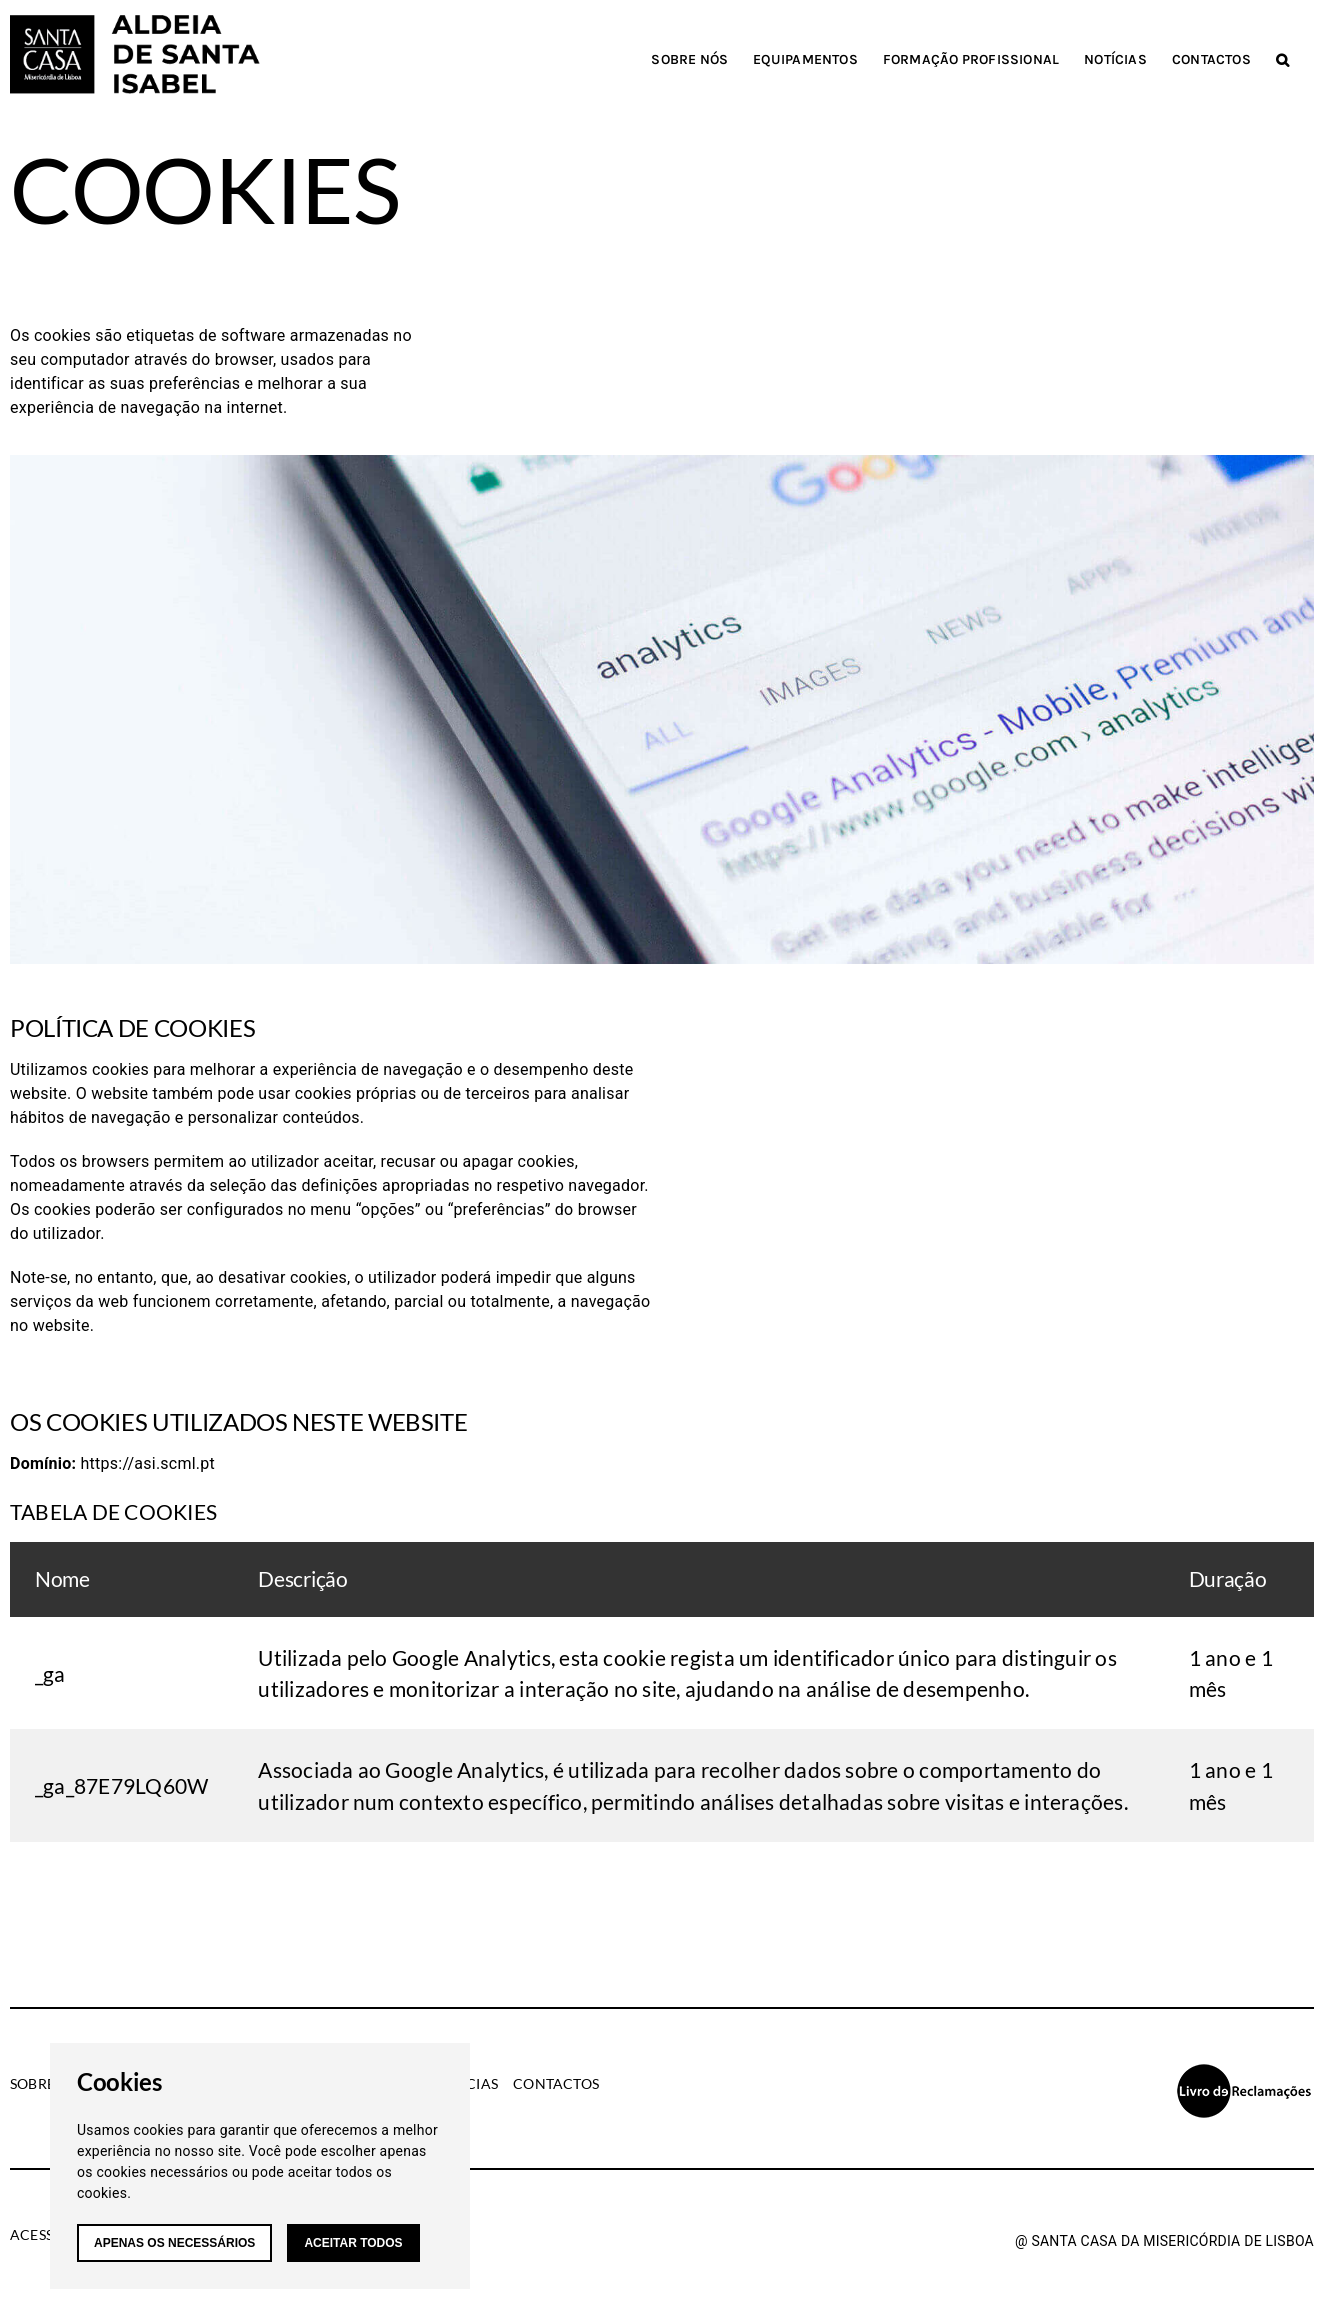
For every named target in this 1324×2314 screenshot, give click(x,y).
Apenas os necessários (174, 2243)
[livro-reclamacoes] (1244, 2069)
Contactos (556, 2083)
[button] (1282, 60)
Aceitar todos (353, 2243)
